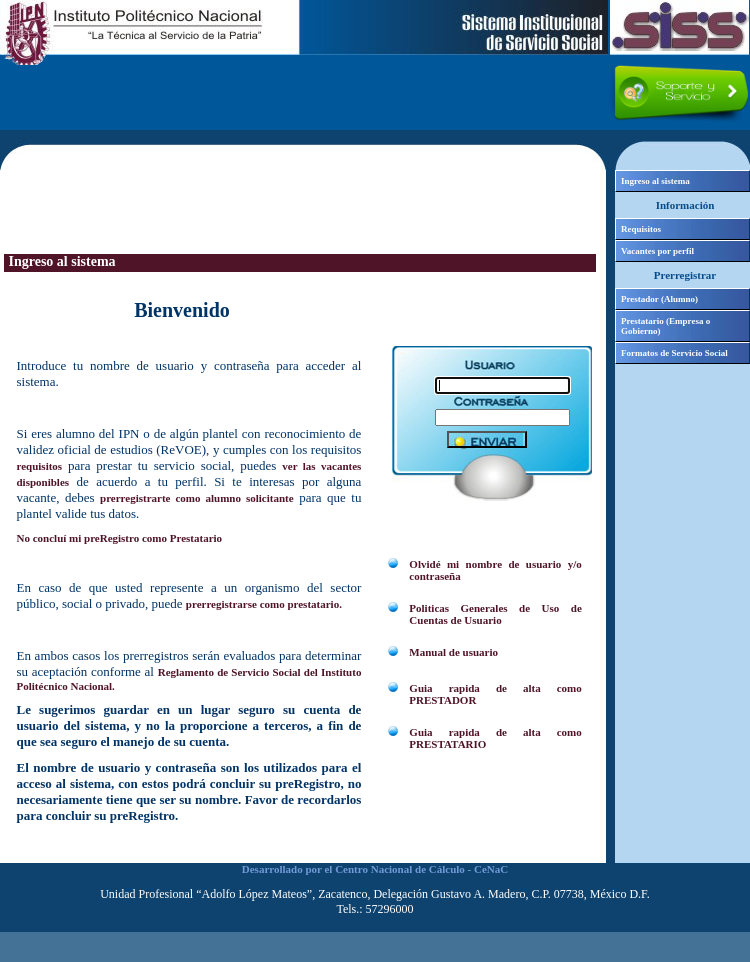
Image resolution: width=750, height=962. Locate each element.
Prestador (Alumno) (659, 299)
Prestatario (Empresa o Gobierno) (665, 326)
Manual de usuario (453, 652)
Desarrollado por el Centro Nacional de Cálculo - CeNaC (375, 869)
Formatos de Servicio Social (674, 353)
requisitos (40, 466)
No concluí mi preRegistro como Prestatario (120, 538)
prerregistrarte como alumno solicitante (197, 498)
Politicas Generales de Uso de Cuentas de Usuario (495, 614)
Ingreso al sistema (655, 181)
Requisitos (641, 229)
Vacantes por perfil (657, 251)
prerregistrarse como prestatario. (264, 604)
